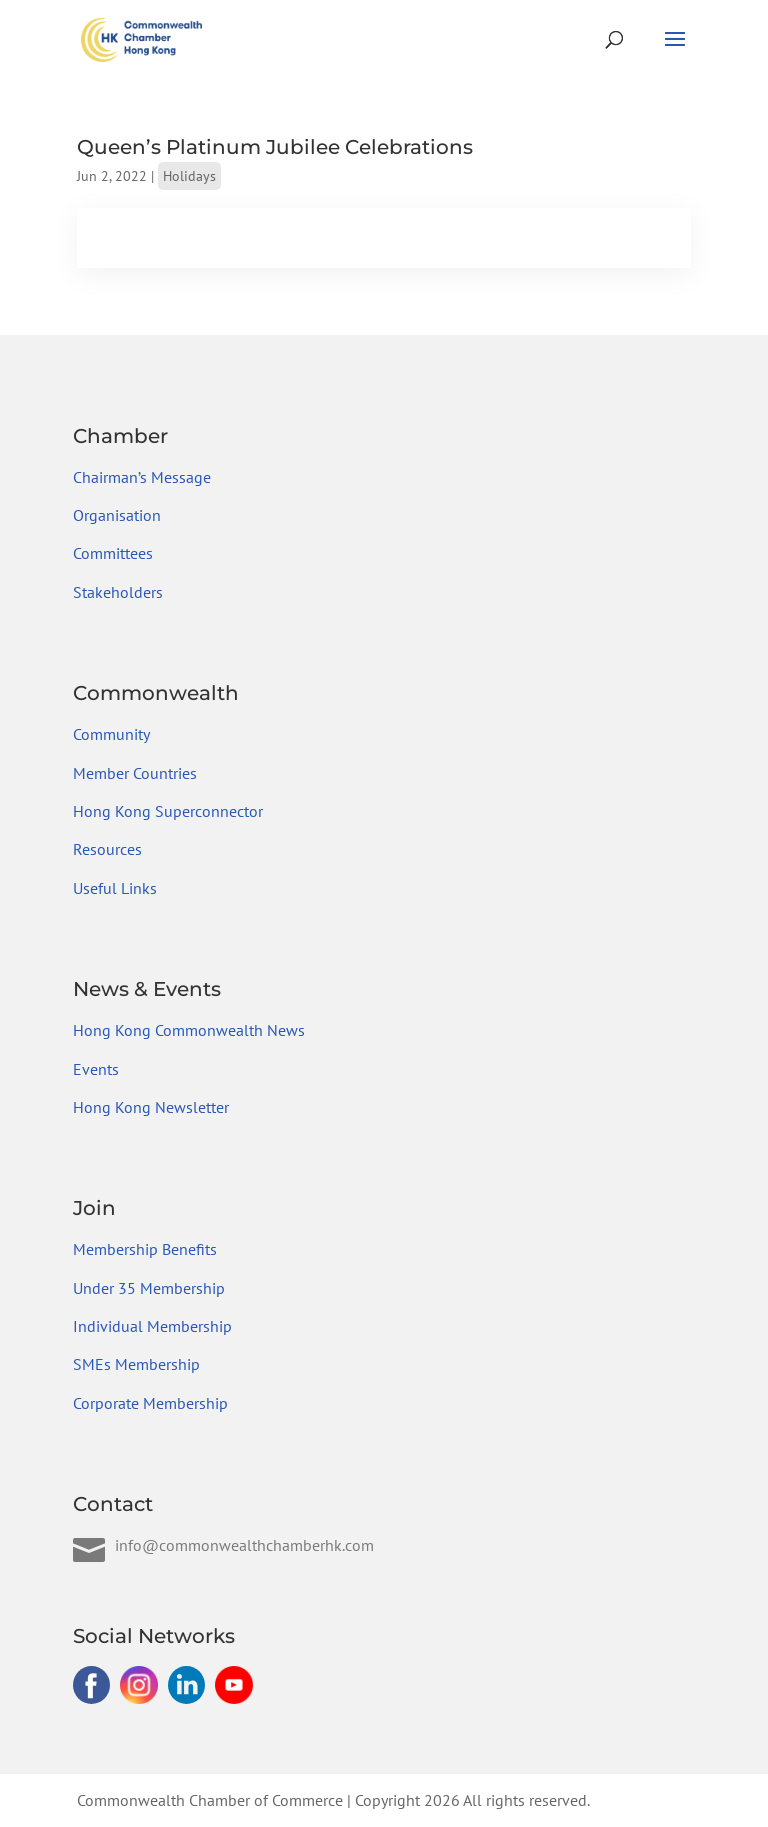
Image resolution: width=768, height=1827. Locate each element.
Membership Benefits (145, 1249)
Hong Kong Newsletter (151, 1107)
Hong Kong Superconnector (168, 811)
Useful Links (115, 888)
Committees (113, 553)
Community (111, 734)
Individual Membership (152, 1326)
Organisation (117, 515)
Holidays (189, 176)
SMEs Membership (136, 1364)
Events (96, 1069)
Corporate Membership (150, 1403)
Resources (107, 849)
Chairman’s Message (142, 477)
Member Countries (135, 773)
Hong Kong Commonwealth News (189, 1030)
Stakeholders (118, 592)
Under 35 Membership (149, 1288)
